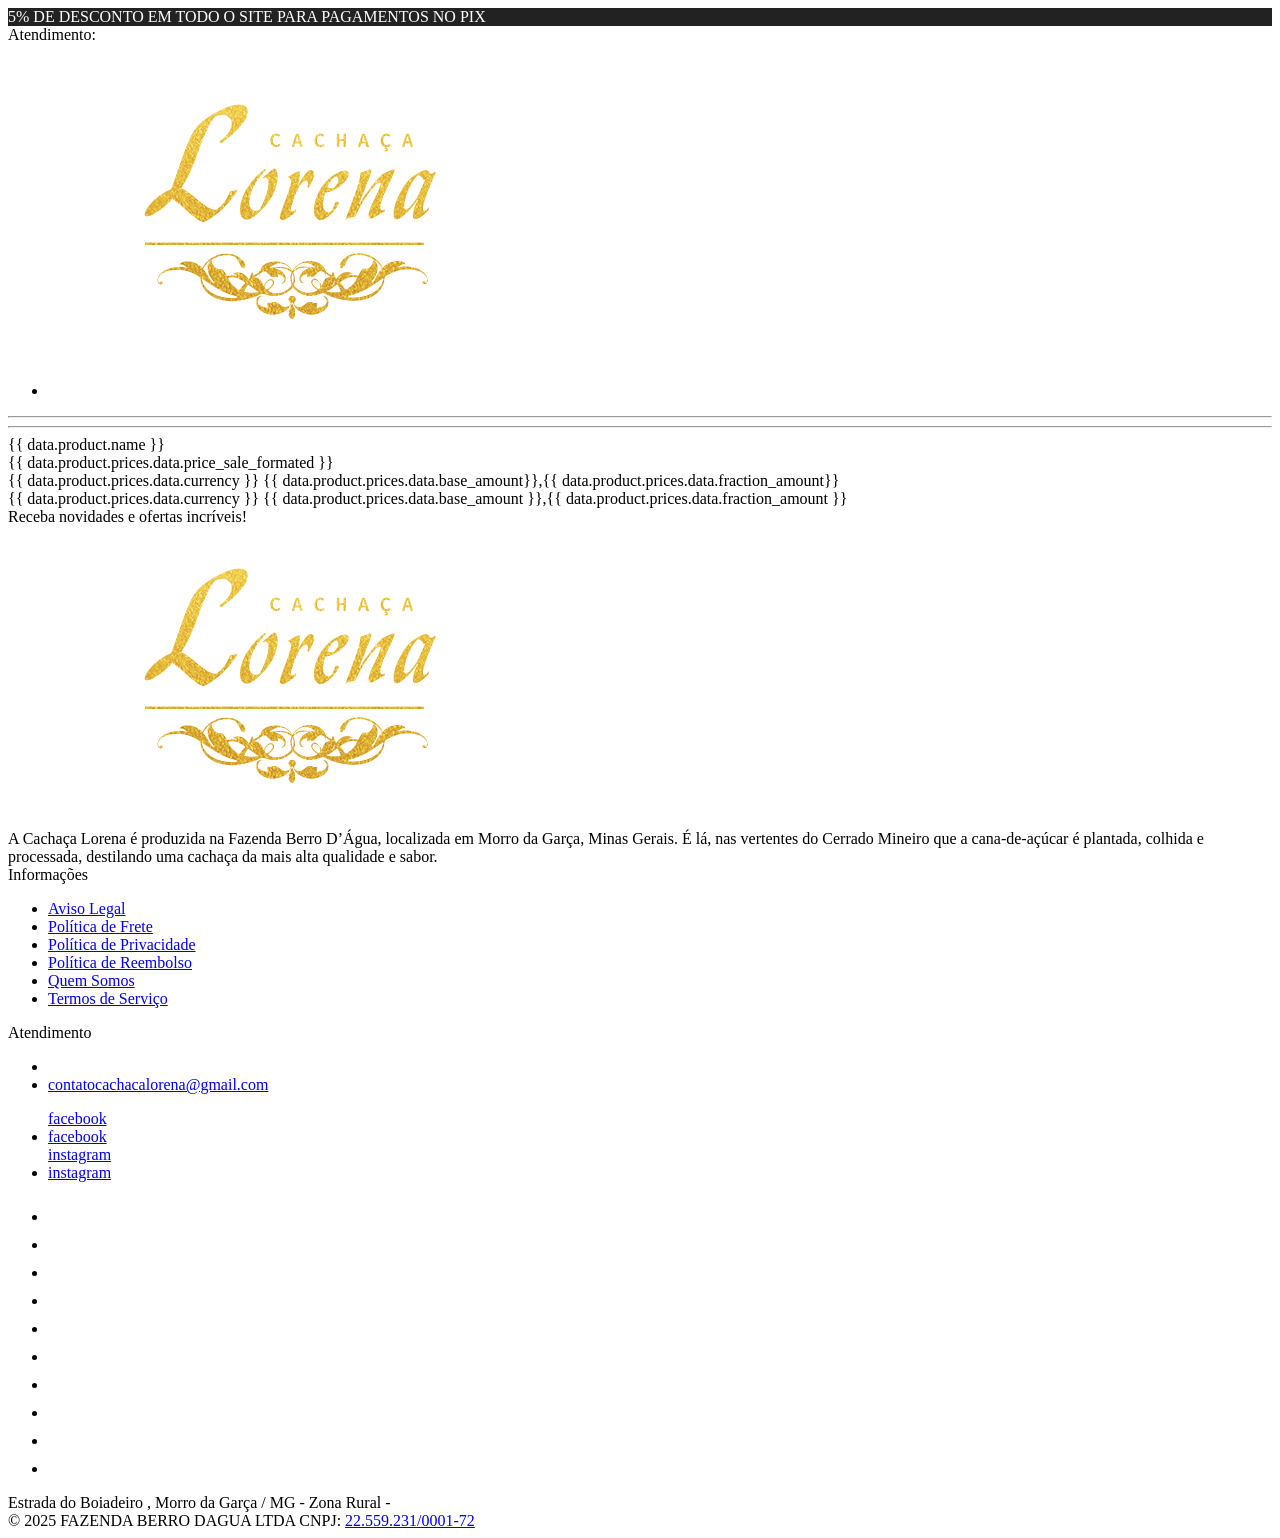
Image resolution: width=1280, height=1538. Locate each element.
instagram (79, 1154)
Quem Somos (91, 980)
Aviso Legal (86, 908)
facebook (77, 1118)
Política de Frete (100, 926)
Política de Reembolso (120, 962)
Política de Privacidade (122, 944)
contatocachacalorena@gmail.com (158, 1084)
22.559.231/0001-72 (410, 1520)
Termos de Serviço (108, 998)
